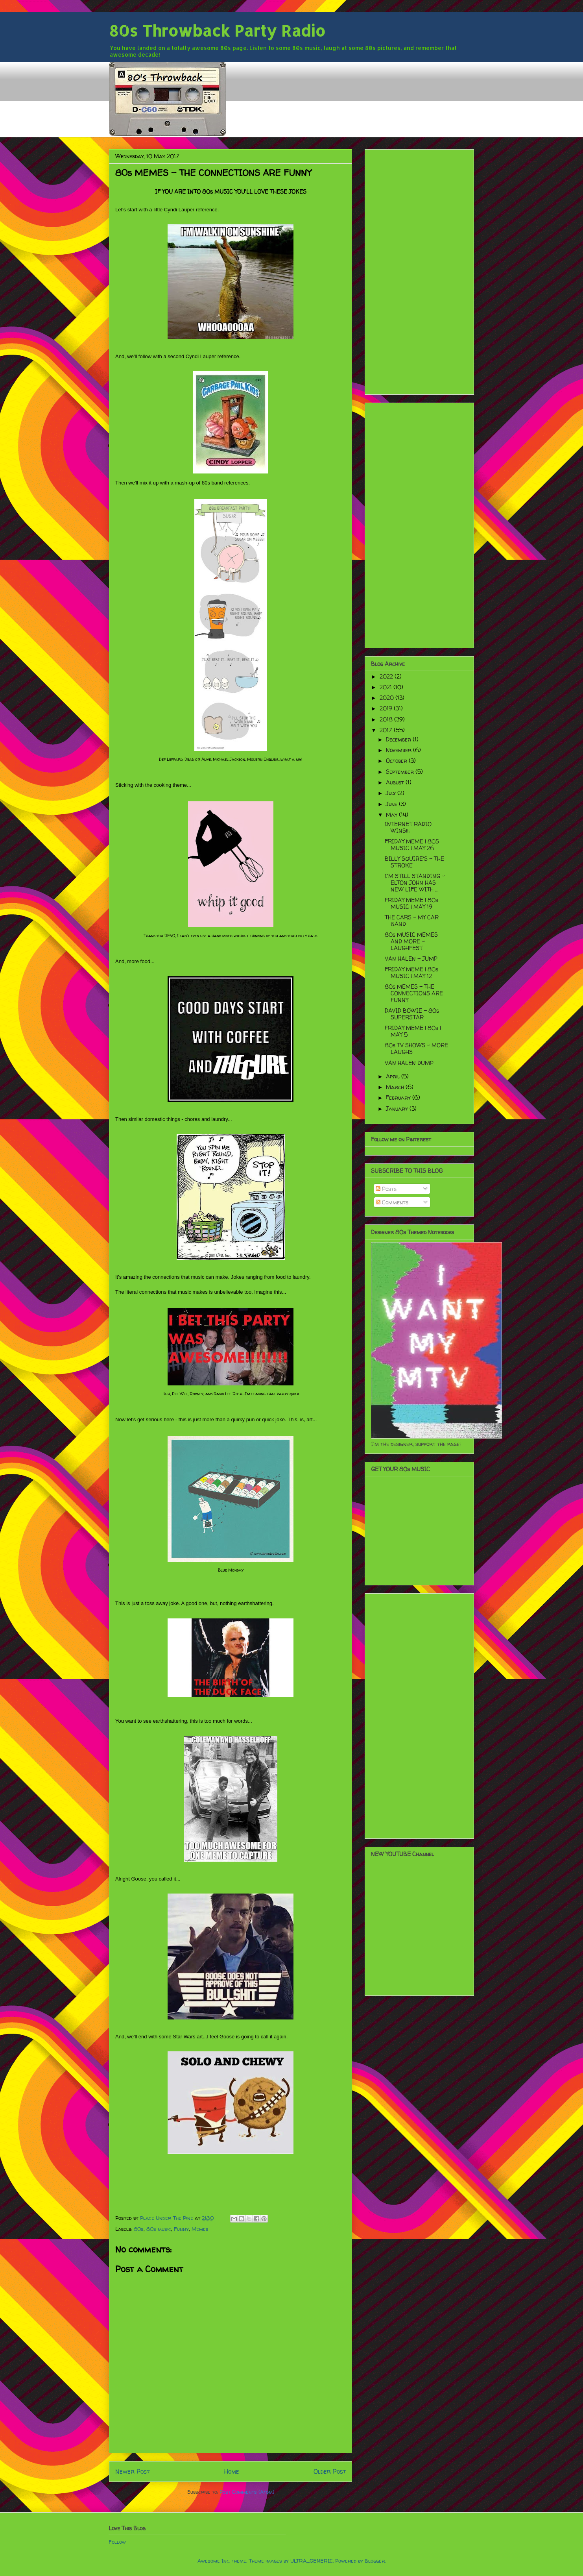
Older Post (330, 2471)
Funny (181, 2228)
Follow (117, 2541)
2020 (387, 697)
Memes (200, 2228)
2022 (387, 676)
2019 (387, 708)
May (392, 814)
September (400, 771)
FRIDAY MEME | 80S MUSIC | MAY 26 (412, 845)
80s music (158, 2228)
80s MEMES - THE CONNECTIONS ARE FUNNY (414, 993)
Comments (392, 1202)
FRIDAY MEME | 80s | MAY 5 (413, 1031)
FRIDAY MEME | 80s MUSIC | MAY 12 (411, 972)
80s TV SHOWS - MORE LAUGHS (416, 1048)
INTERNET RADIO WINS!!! (408, 827)
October (397, 760)
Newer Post (132, 2471)
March (396, 1087)
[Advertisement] (419, 270)
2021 (386, 687)
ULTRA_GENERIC (311, 2560)
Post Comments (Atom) (247, 2491)
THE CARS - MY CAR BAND (412, 921)
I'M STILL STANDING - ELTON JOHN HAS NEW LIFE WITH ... (415, 882)
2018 (387, 719)
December (399, 739)
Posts (386, 1189)
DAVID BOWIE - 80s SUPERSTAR (412, 1014)
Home (231, 2471)
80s (139, 2228)
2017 (387, 730)
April (393, 1076)
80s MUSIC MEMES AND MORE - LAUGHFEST (411, 941)
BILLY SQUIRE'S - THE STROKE (414, 862)
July (391, 793)
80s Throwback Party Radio (217, 30)
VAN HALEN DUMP (409, 1063)
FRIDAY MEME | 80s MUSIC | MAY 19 (411, 903)
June (392, 804)
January (398, 1108)
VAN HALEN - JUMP (411, 958)
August (396, 782)
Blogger (375, 2560)
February (399, 1097)
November (399, 750)
